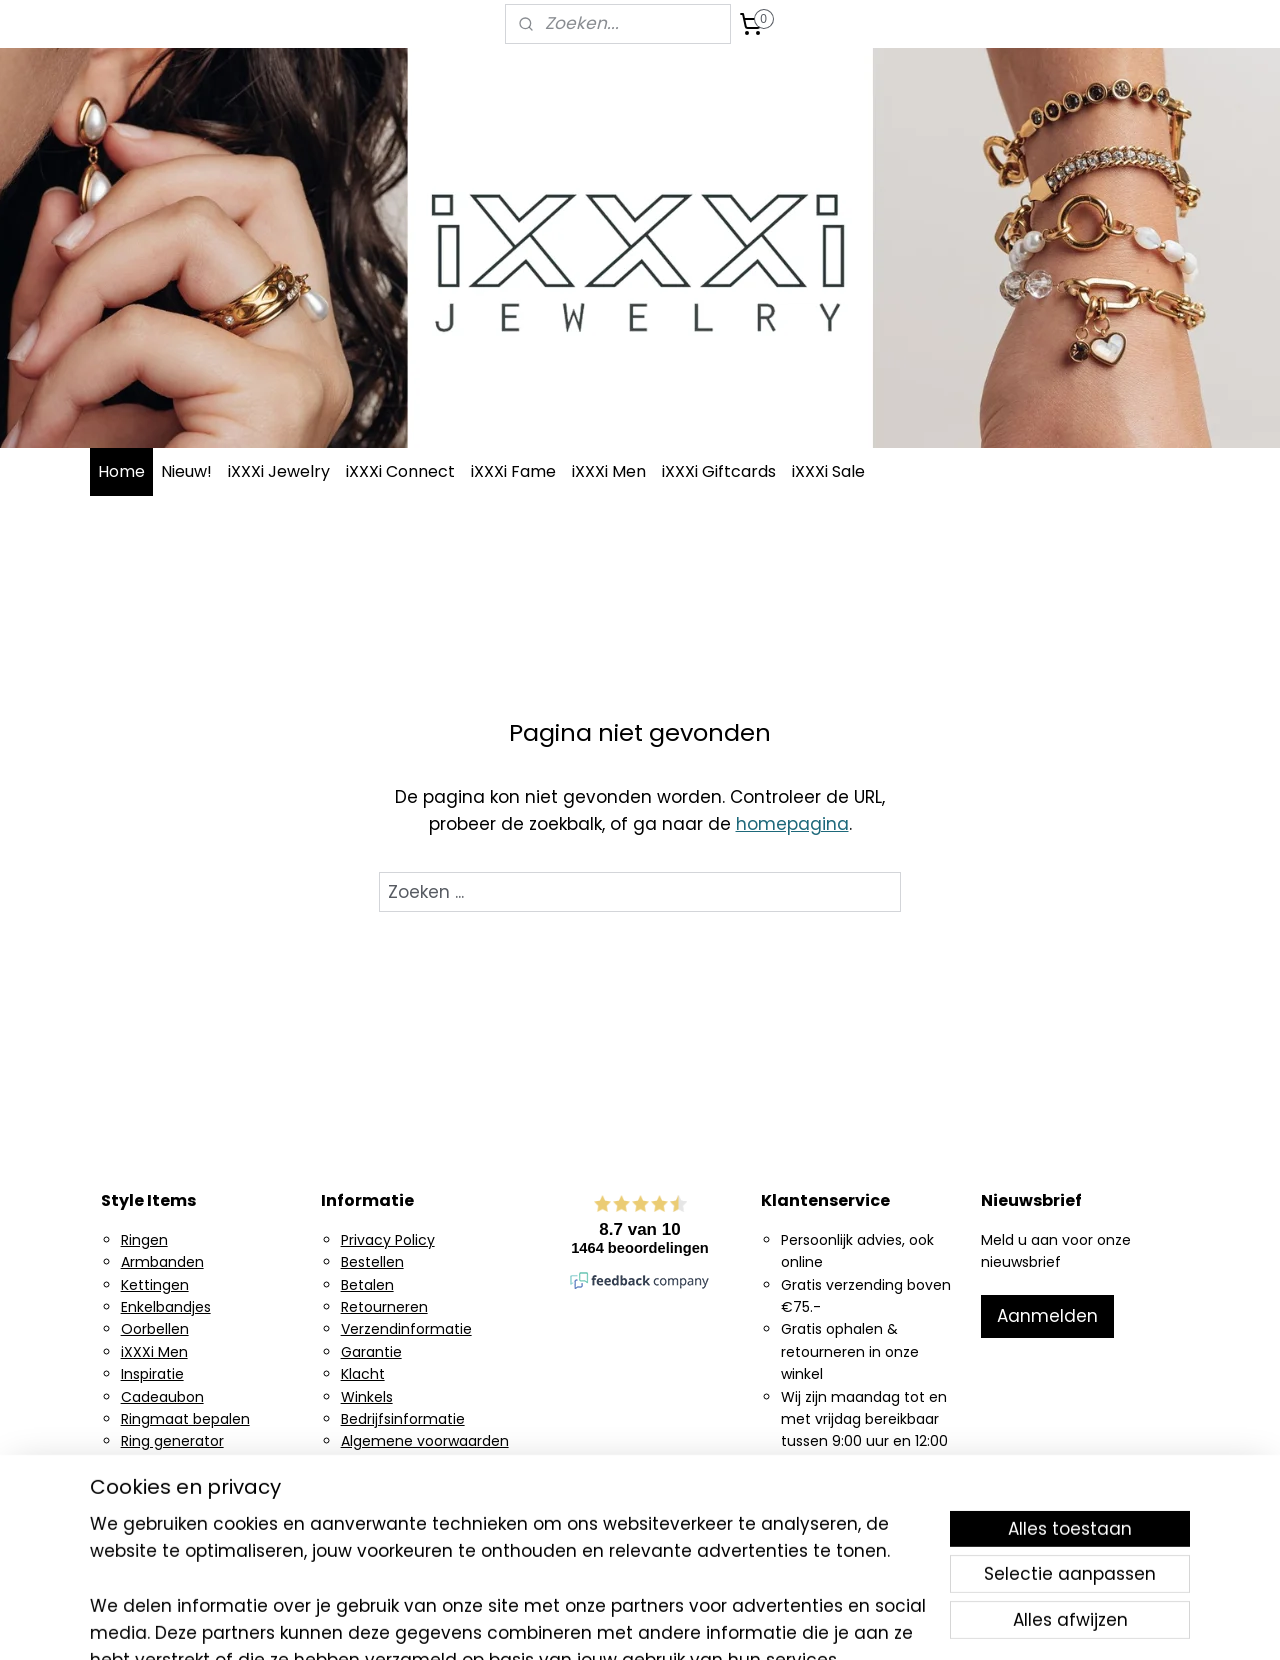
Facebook (155, 1486)
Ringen (144, 1240)
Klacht (363, 1374)
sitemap (718, 1623)
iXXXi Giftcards (719, 471)
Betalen (367, 1285)
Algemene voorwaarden (425, 1441)
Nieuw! (186, 471)
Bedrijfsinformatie (403, 1419)
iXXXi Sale (828, 471)
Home (121, 471)
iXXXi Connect (400, 471)
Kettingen (155, 1285)
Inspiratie (152, 1374)
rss (760, 1623)
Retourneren (384, 1307)
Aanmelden (1047, 1316)
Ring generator (172, 1441)
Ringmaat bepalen (185, 1419)
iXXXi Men (609, 471)
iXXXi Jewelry (279, 471)
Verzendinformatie (406, 1329)
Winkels (367, 1397)
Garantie (371, 1352)
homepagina (792, 824)
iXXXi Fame (513, 471)
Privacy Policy (388, 1240)
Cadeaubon (162, 1397)
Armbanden (162, 1262)
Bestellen (372, 1262)
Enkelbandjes (166, 1307)
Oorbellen (155, 1329)
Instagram (157, 1464)
